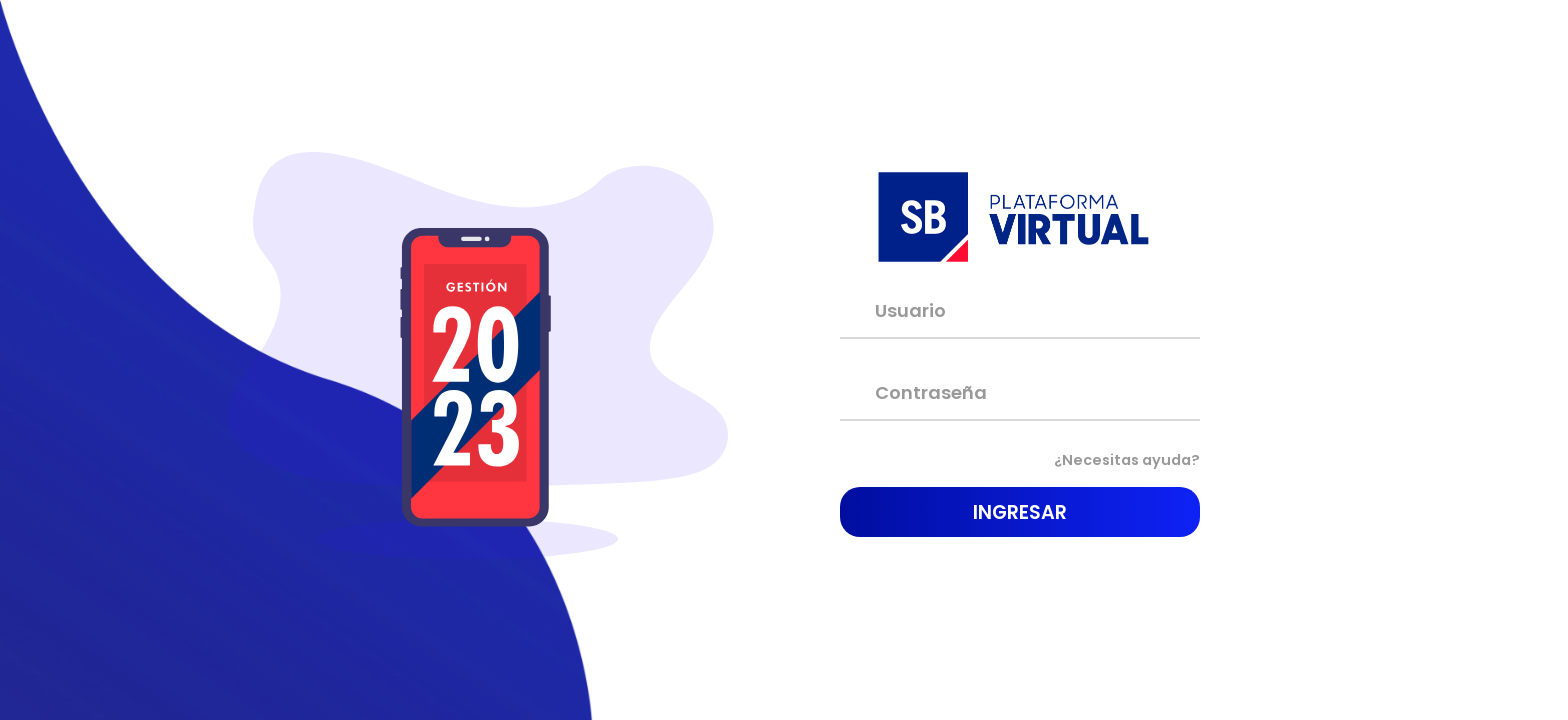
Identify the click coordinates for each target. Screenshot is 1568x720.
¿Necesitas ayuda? (1115, 460)
